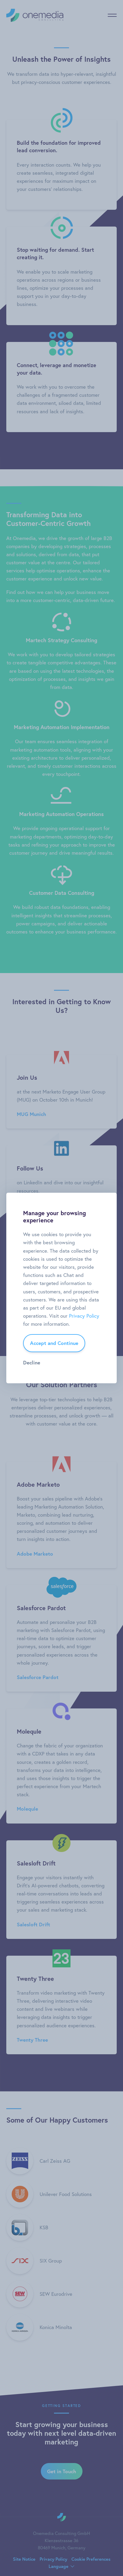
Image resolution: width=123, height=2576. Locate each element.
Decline (31, 1362)
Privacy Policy (84, 1315)
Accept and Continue (54, 1343)
